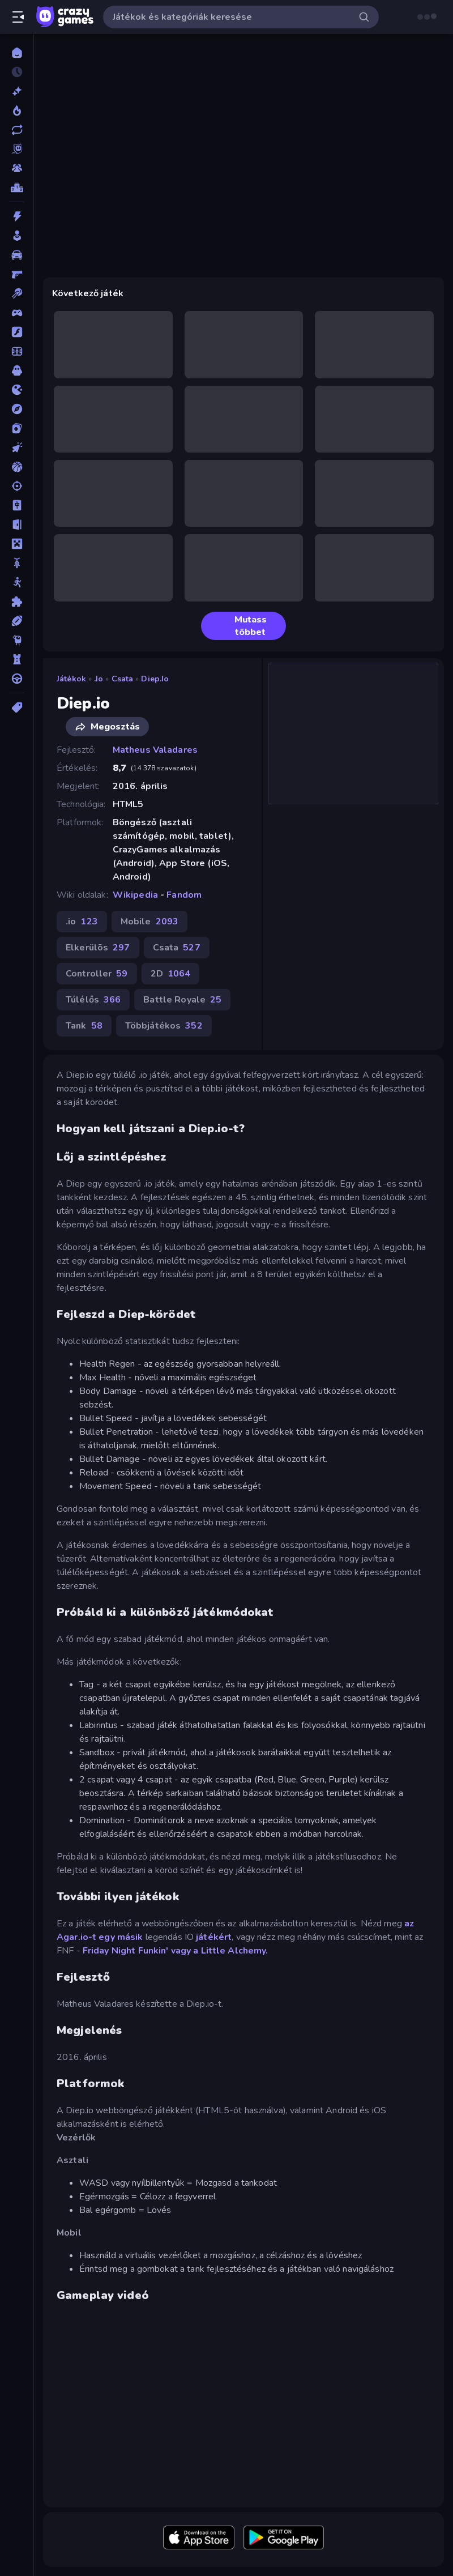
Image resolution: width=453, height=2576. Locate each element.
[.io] (16, 389)
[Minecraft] (16, 543)
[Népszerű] (16, 110)
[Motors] (16, 563)
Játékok (71, 678)
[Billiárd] (16, 293)
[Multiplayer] (16, 168)
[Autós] (16, 255)
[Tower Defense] (16, 659)
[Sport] (16, 620)
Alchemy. (248, 1950)
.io (98, 678)
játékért (214, 1937)
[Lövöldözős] (16, 486)
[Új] (16, 91)
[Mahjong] (16, 505)
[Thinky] (16, 640)
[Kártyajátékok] (16, 428)
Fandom (184, 895)
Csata (123, 678)
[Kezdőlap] (16, 52)
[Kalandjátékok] (16, 409)
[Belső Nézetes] (16, 274)
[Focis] (16, 351)
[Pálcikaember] (16, 582)
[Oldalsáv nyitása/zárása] (18, 17)
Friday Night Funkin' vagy (137, 1950)
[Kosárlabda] (16, 466)
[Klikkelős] (16, 447)
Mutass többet (238, 625)
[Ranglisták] (16, 187)
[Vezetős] (16, 678)
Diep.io (155, 678)
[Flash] (16, 332)
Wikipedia (135, 895)
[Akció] (16, 216)
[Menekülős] (16, 524)
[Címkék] (16, 707)
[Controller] (16, 312)
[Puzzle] (16, 601)
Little (213, 1950)
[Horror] (16, 370)
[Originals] (16, 149)
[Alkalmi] (16, 235)
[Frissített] (16, 129)
